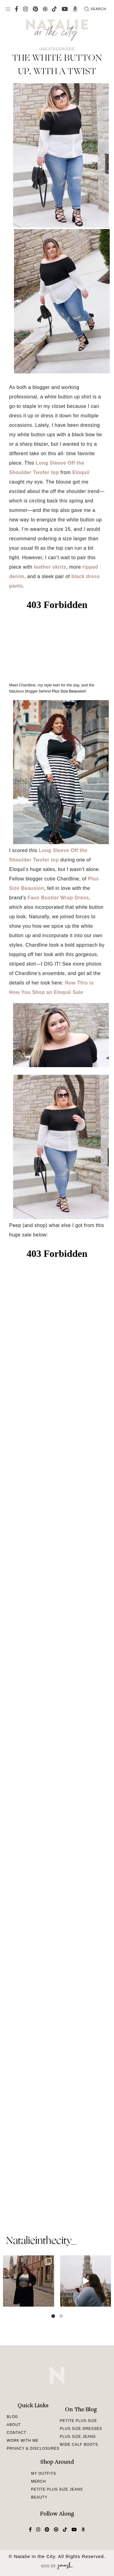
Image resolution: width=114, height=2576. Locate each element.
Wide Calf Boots (79, 2444)
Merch (38, 2481)
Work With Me (23, 2440)
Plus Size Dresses (81, 2429)
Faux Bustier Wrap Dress (58, 897)
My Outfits (43, 2473)
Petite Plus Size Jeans (57, 2489)
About (14, 2425)
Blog (12, 2417)
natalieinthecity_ (41, 2241)
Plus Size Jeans (78, 2436)
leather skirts (50, 567)
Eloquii (81, 472)
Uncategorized (56, 49)
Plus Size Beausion (68, 691)
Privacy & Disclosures (33, 2448)
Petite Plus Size (78, 2421)
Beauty (39, 2497)
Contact (16, 2432)
